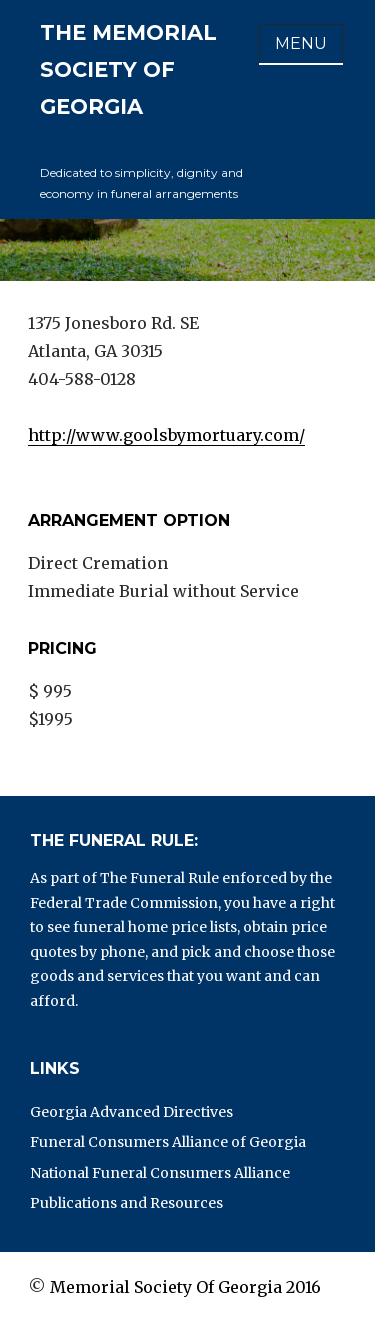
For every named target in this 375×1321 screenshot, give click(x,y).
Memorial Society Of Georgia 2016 (185, 1287)
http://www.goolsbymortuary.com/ (166, 435)
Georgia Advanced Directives (131, 1112)
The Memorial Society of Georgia (128, 69)
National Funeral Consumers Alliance (160, 1173)
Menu (301, 43)
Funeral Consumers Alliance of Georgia (168, 1142)
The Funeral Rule (159, 878)
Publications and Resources (126, 1203)
